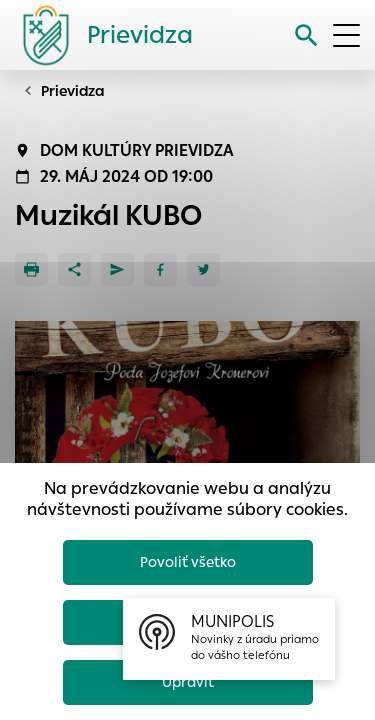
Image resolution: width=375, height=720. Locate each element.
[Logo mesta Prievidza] (100, 35)
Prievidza (73, 91)
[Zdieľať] (74, 269)
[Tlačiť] (31, 269)
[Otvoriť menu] (346, 35)
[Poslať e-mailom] (117, 269)
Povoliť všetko (188, 562)
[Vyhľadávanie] (306, 35)
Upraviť (188, 682)
